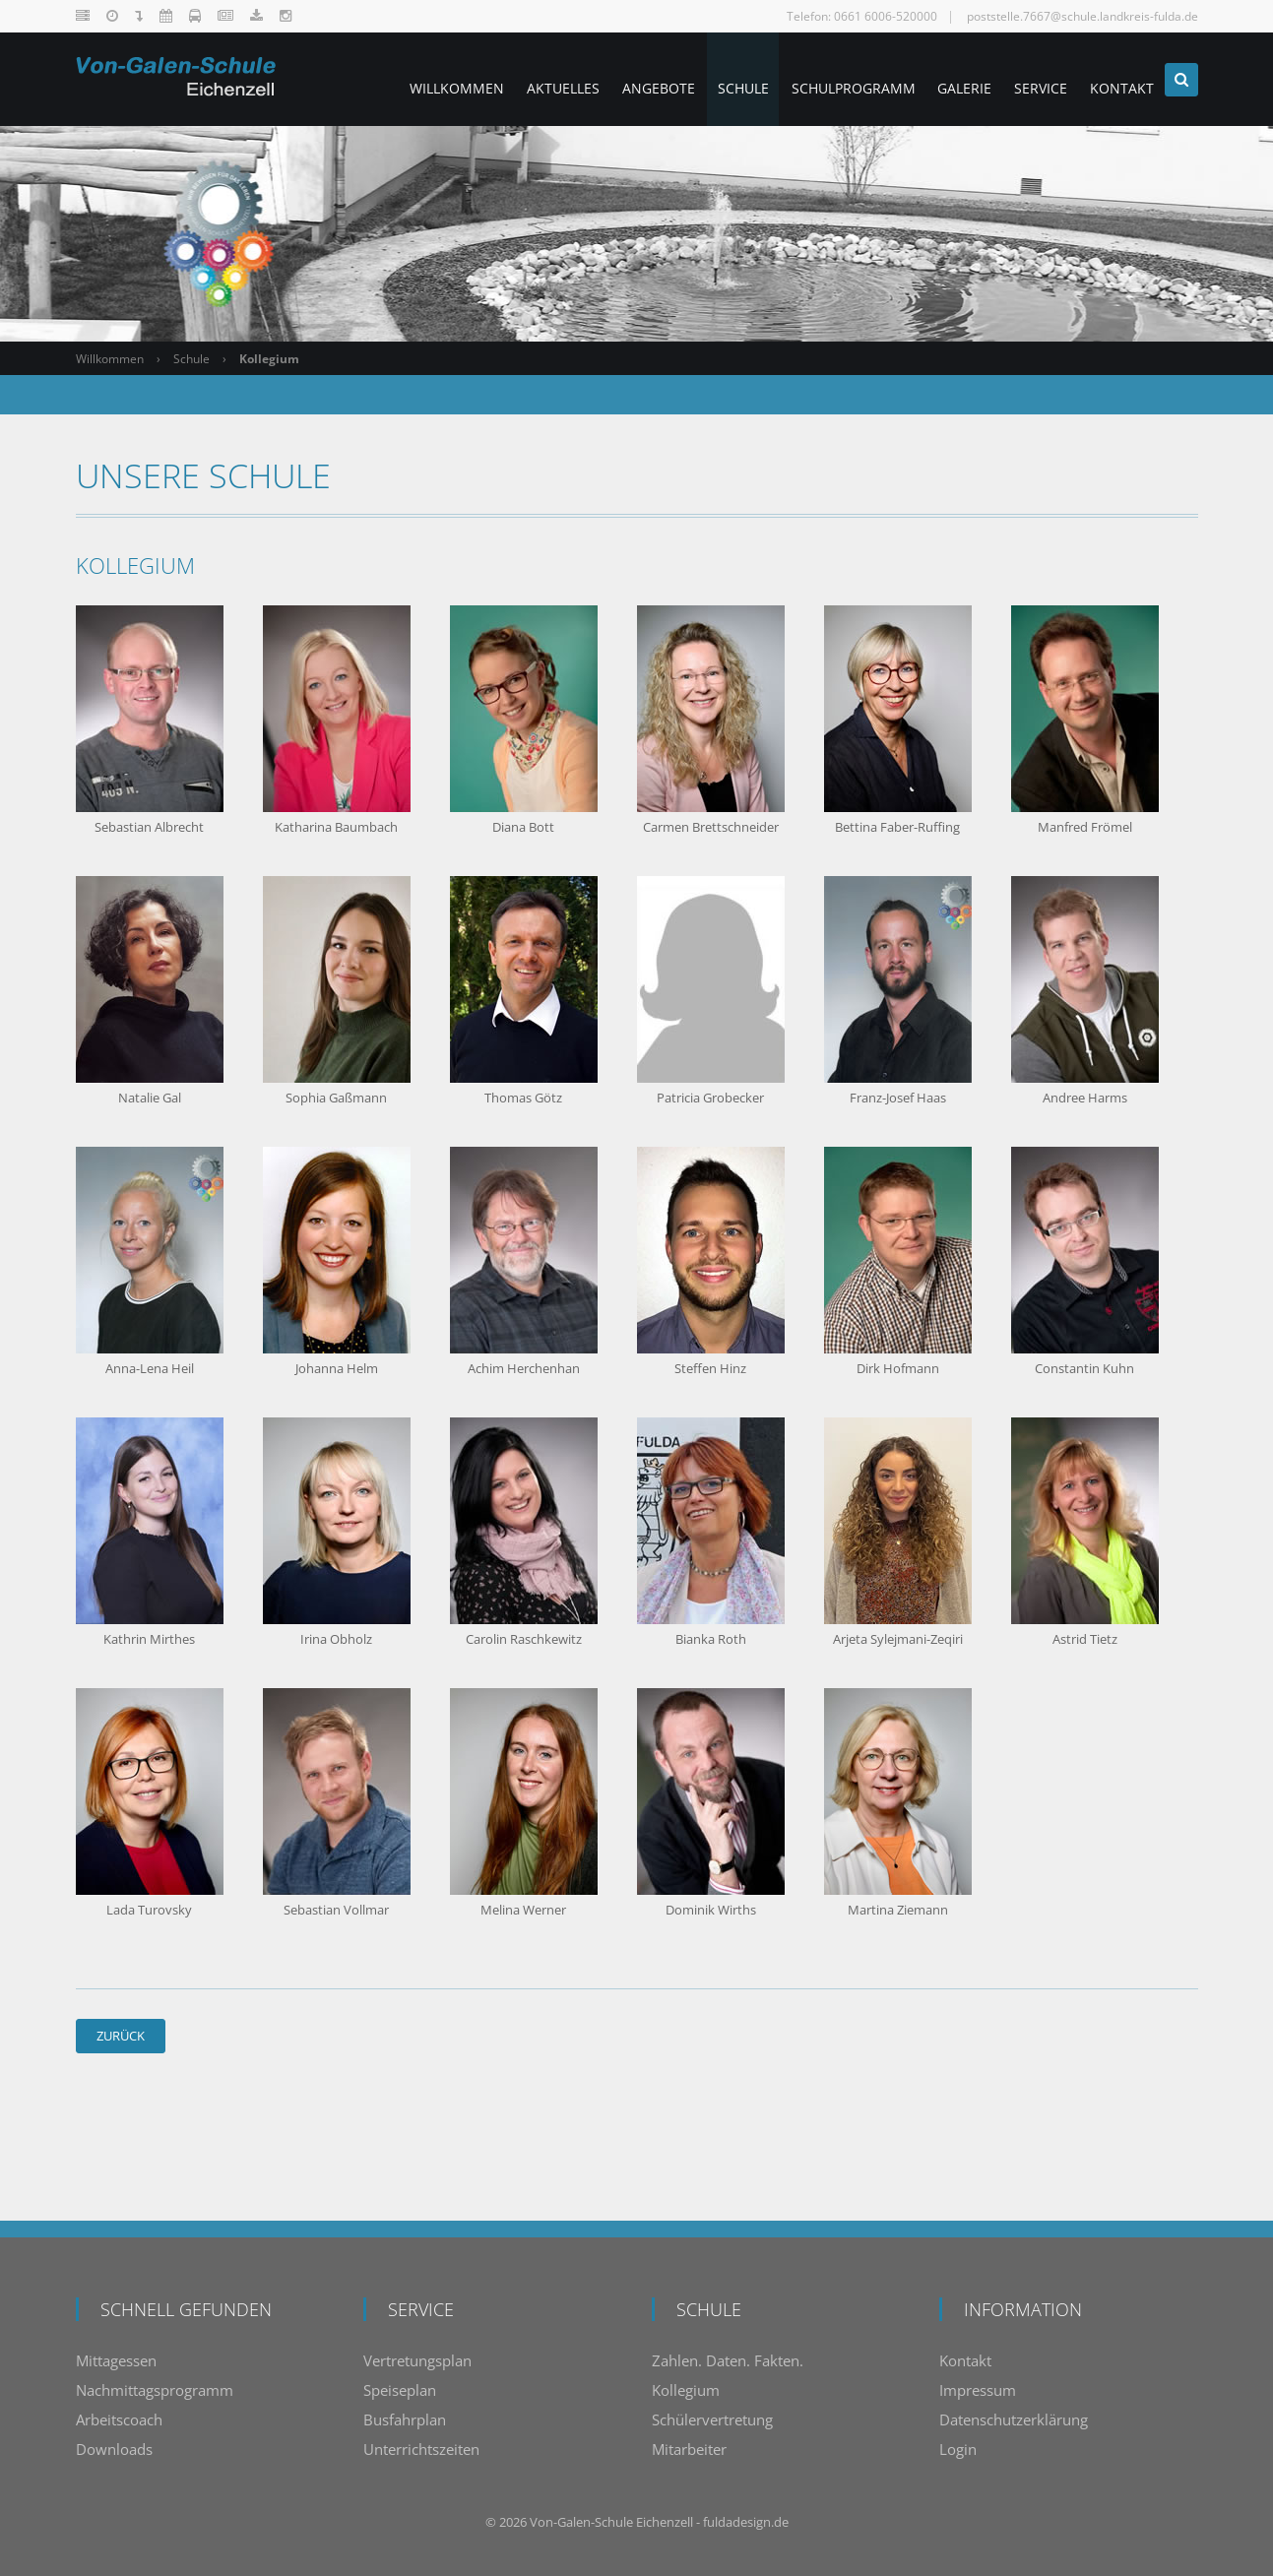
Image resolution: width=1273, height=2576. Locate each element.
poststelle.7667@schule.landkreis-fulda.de (1082, 16)
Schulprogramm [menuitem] (827, 79)
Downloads (114, 2449)
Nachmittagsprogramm (154, 2390)
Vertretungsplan (417, 2360)
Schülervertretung (712, 2419)
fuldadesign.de (746, 2522)
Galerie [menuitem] (946, 79)
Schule (191, 358)
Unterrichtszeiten (421, 2449)
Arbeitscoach (119, 2419)
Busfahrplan (404, 2419)
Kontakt (965, 2360)
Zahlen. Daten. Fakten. (727, 2360)
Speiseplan (399, 2390)
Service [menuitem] (1028, 79)
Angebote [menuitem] (618, 79)
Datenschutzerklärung (1013, 2419)
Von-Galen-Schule (581, 2522)
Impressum (977, 2390)
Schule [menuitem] (709, 79)
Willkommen (110, 358)
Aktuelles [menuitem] (515, 79)
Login (958, 2449)
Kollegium (686, 2390)
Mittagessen (116, 2360)
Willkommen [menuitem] (402, 79)
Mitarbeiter (689, 2449)
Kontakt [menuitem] (1117, 79)
